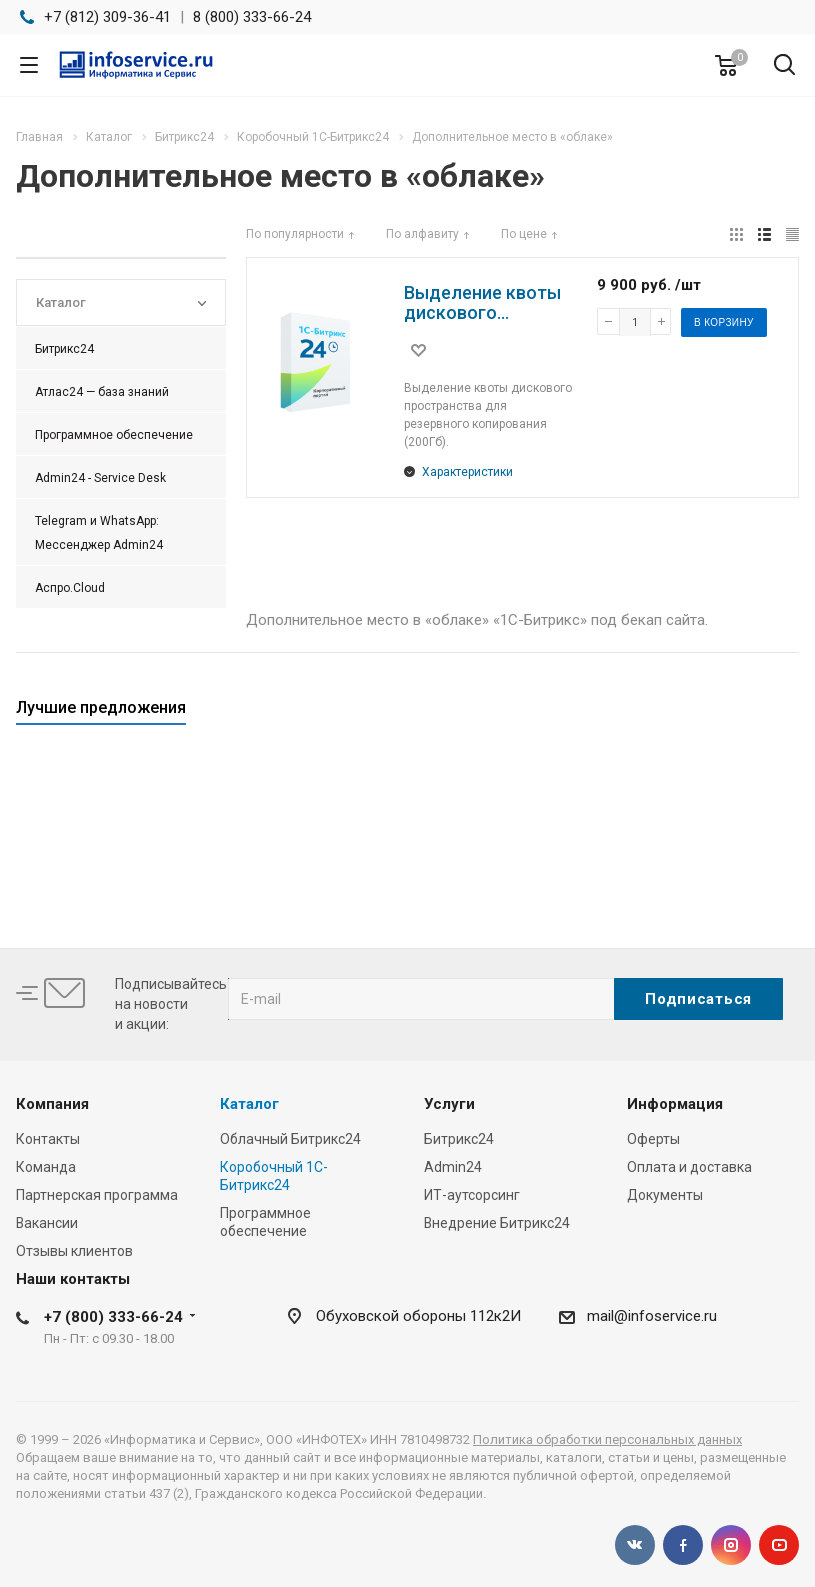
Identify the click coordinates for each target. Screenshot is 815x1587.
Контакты (48, 1139)
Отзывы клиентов (74, 1251)
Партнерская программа (97, 1195)
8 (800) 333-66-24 (252, 17)
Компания (52, 1104)
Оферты (653, 1139)
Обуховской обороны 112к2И (418, 1316)
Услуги (449, 1104)
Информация (675, 1104)
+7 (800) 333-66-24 (113, 1317)
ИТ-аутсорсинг (472, 1195)
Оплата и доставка (689, 1167)
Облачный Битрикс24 (290, 1139)
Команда (46, 1167)
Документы (665, 1195)
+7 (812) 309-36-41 (107, 17)
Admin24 (453, 1167)
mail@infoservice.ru (652, 1316)
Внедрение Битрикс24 (497, 1223)
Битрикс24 (459, 1139)
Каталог (249, 1104)
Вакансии (47, 1223)
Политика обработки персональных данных (607, 1439)
